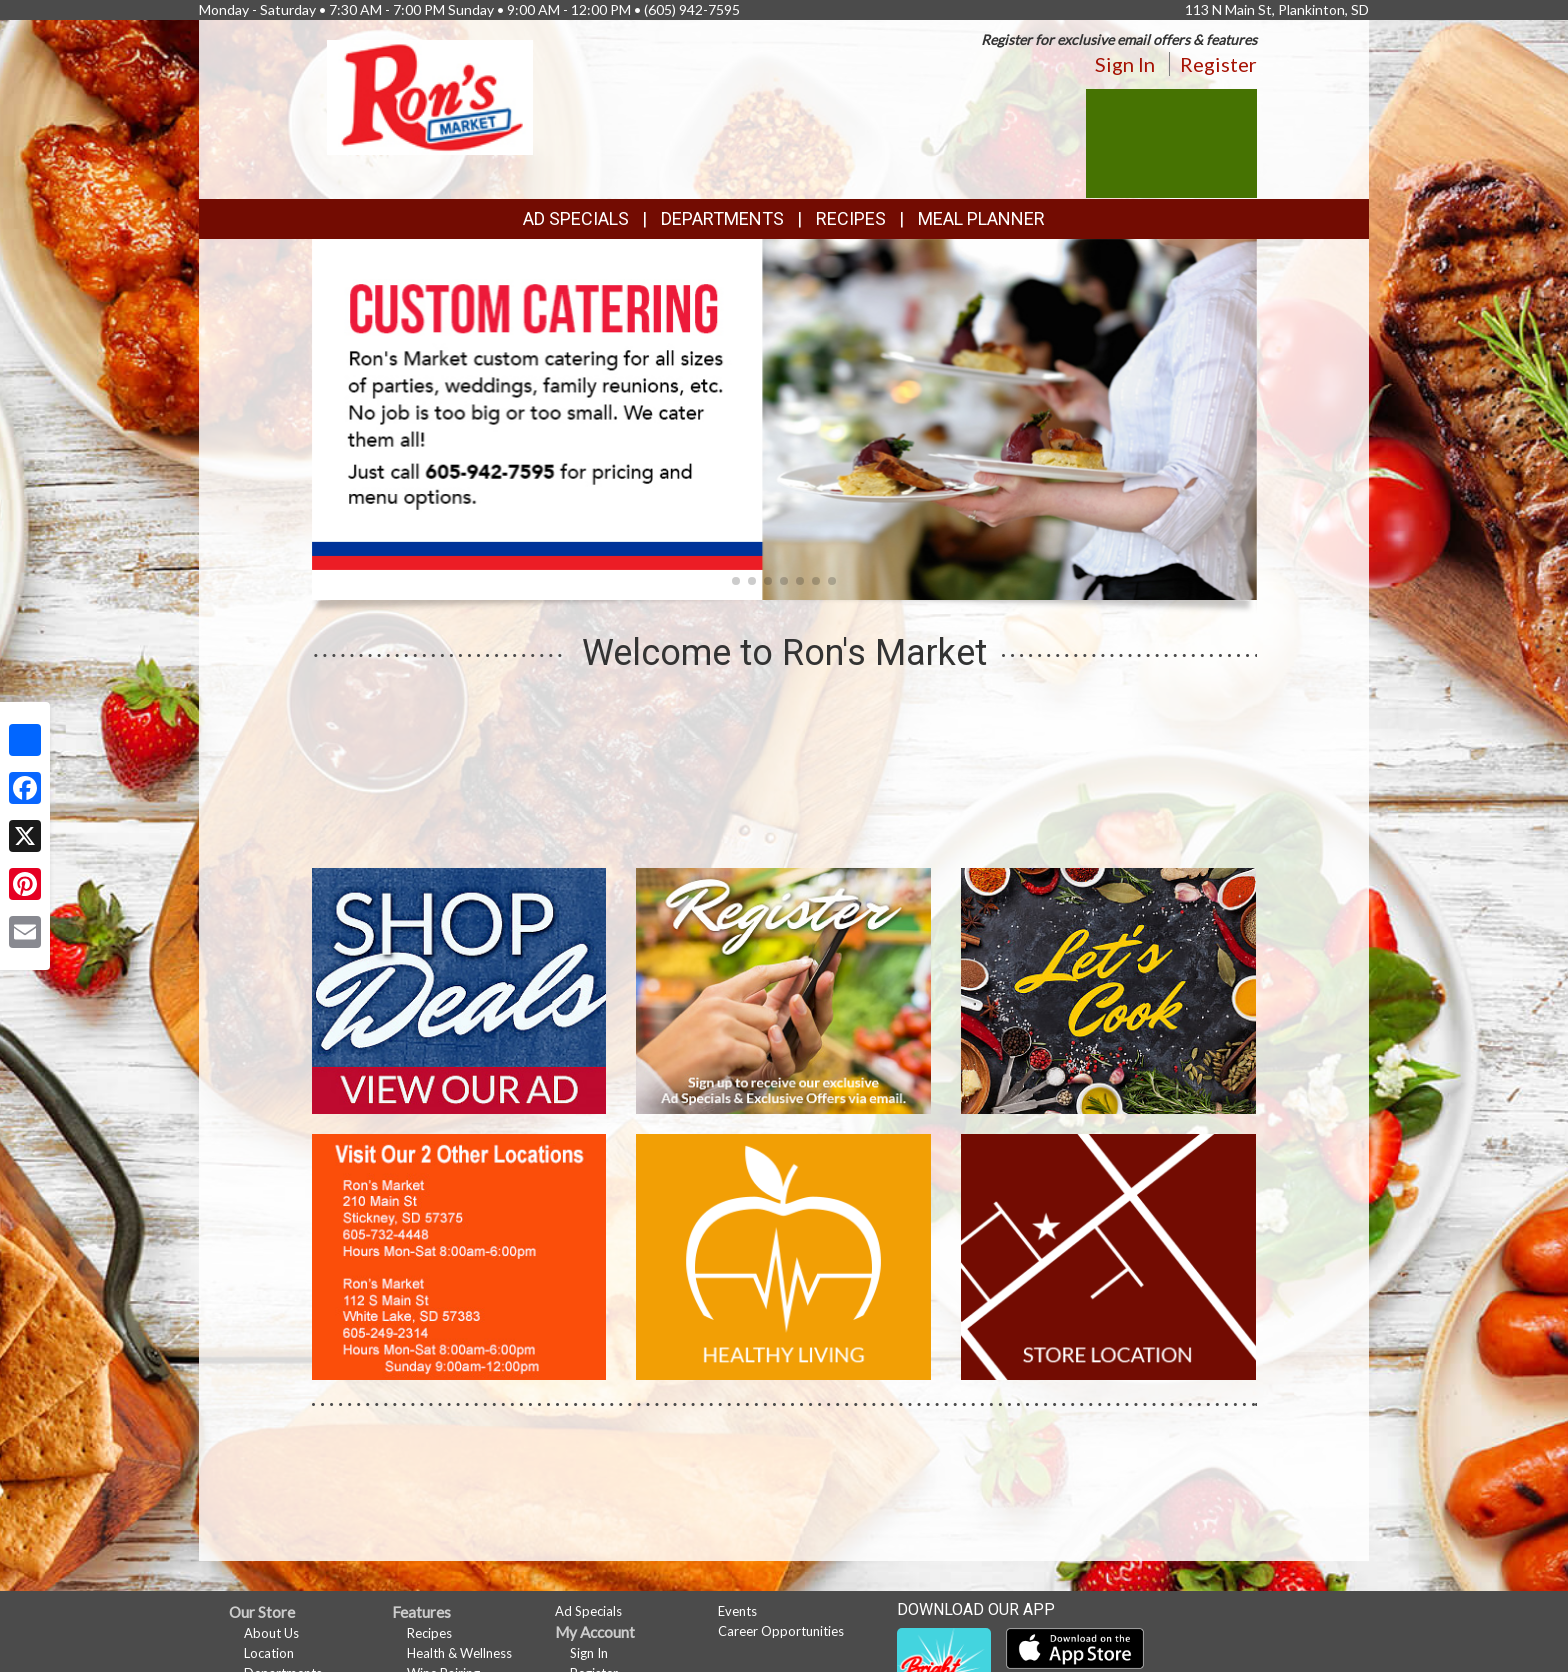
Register (1218, 64)
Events (737, 1611)
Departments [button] (722, 218)
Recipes (851, 218)
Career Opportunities (781, 1631)
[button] (736, 581)
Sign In (1125, 64)
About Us (271, 1633)
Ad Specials (576, 218)
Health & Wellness (459, 1653)
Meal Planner (981, 218)
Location (269, 1653)
